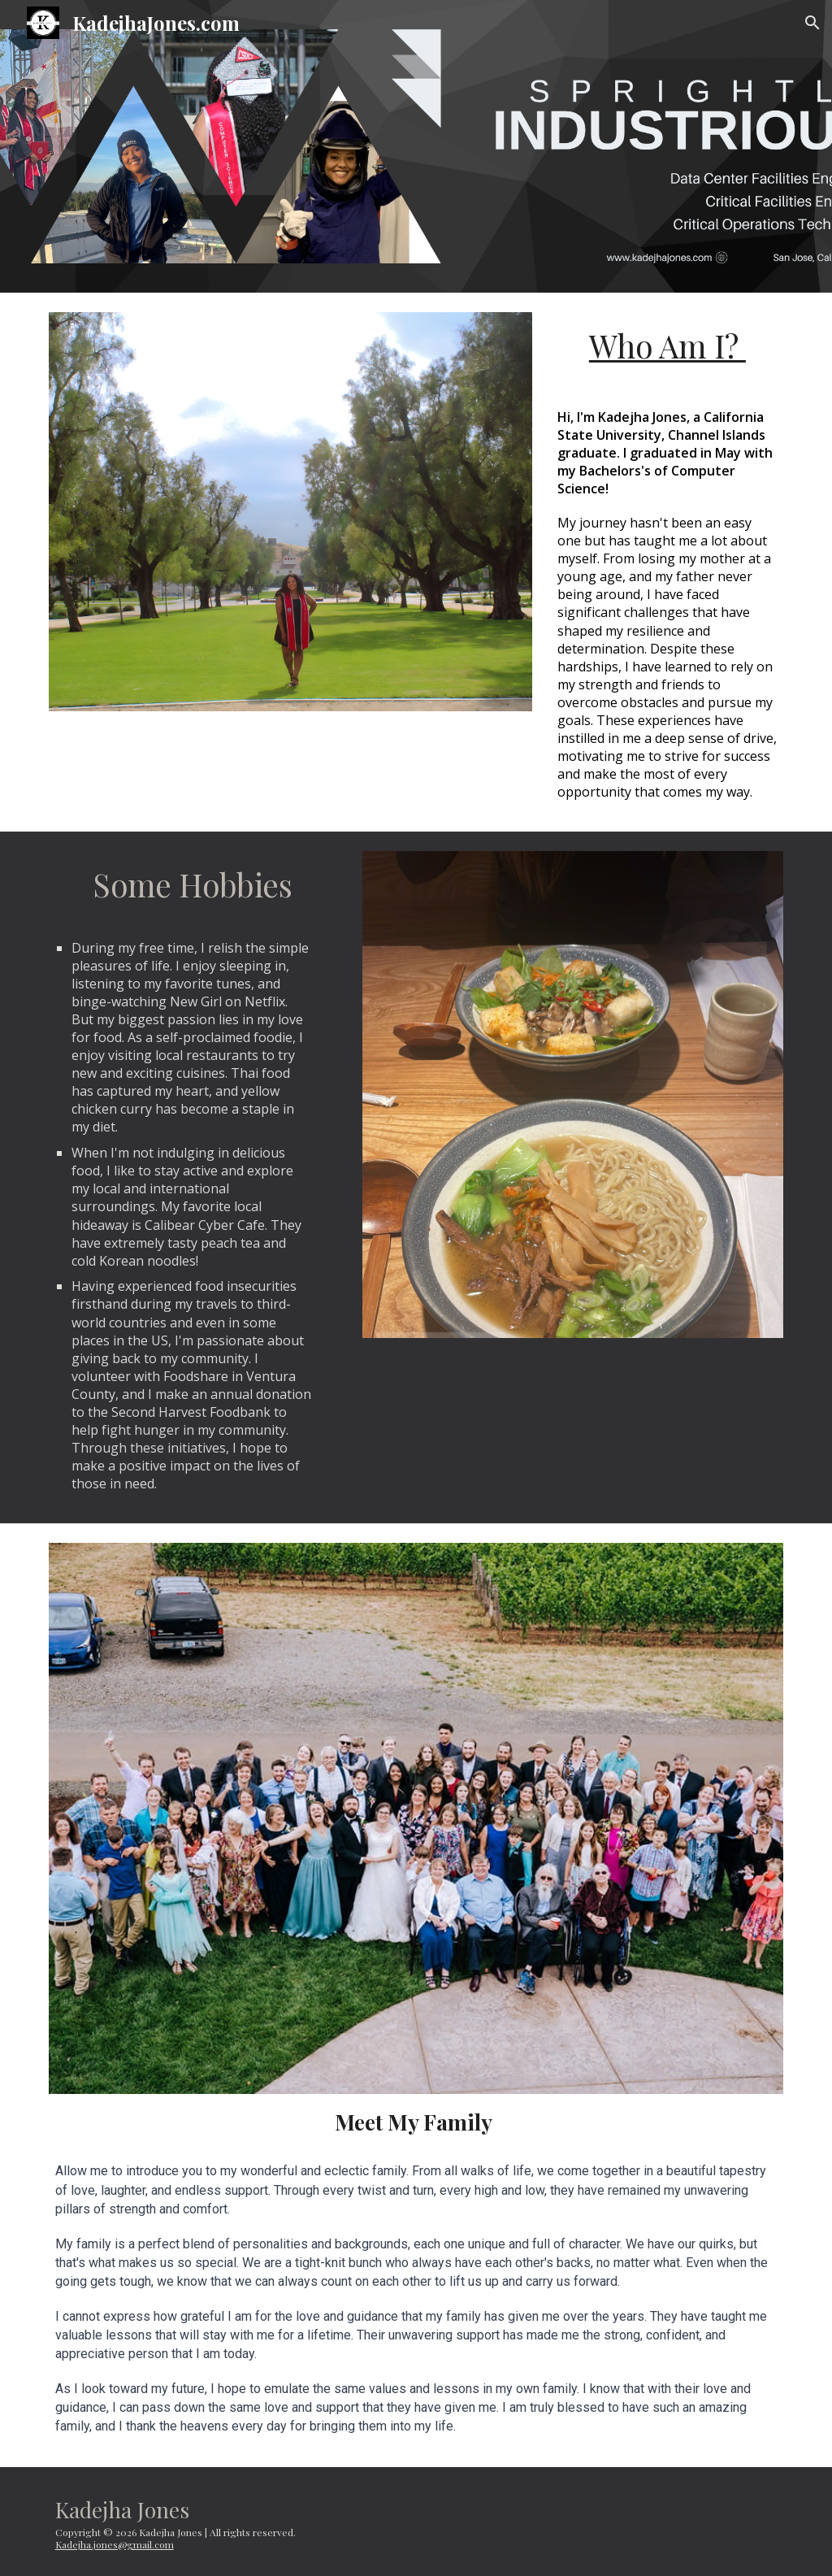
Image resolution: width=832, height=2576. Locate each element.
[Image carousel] (290, 511)
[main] (667, 346)
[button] (812, 22)
